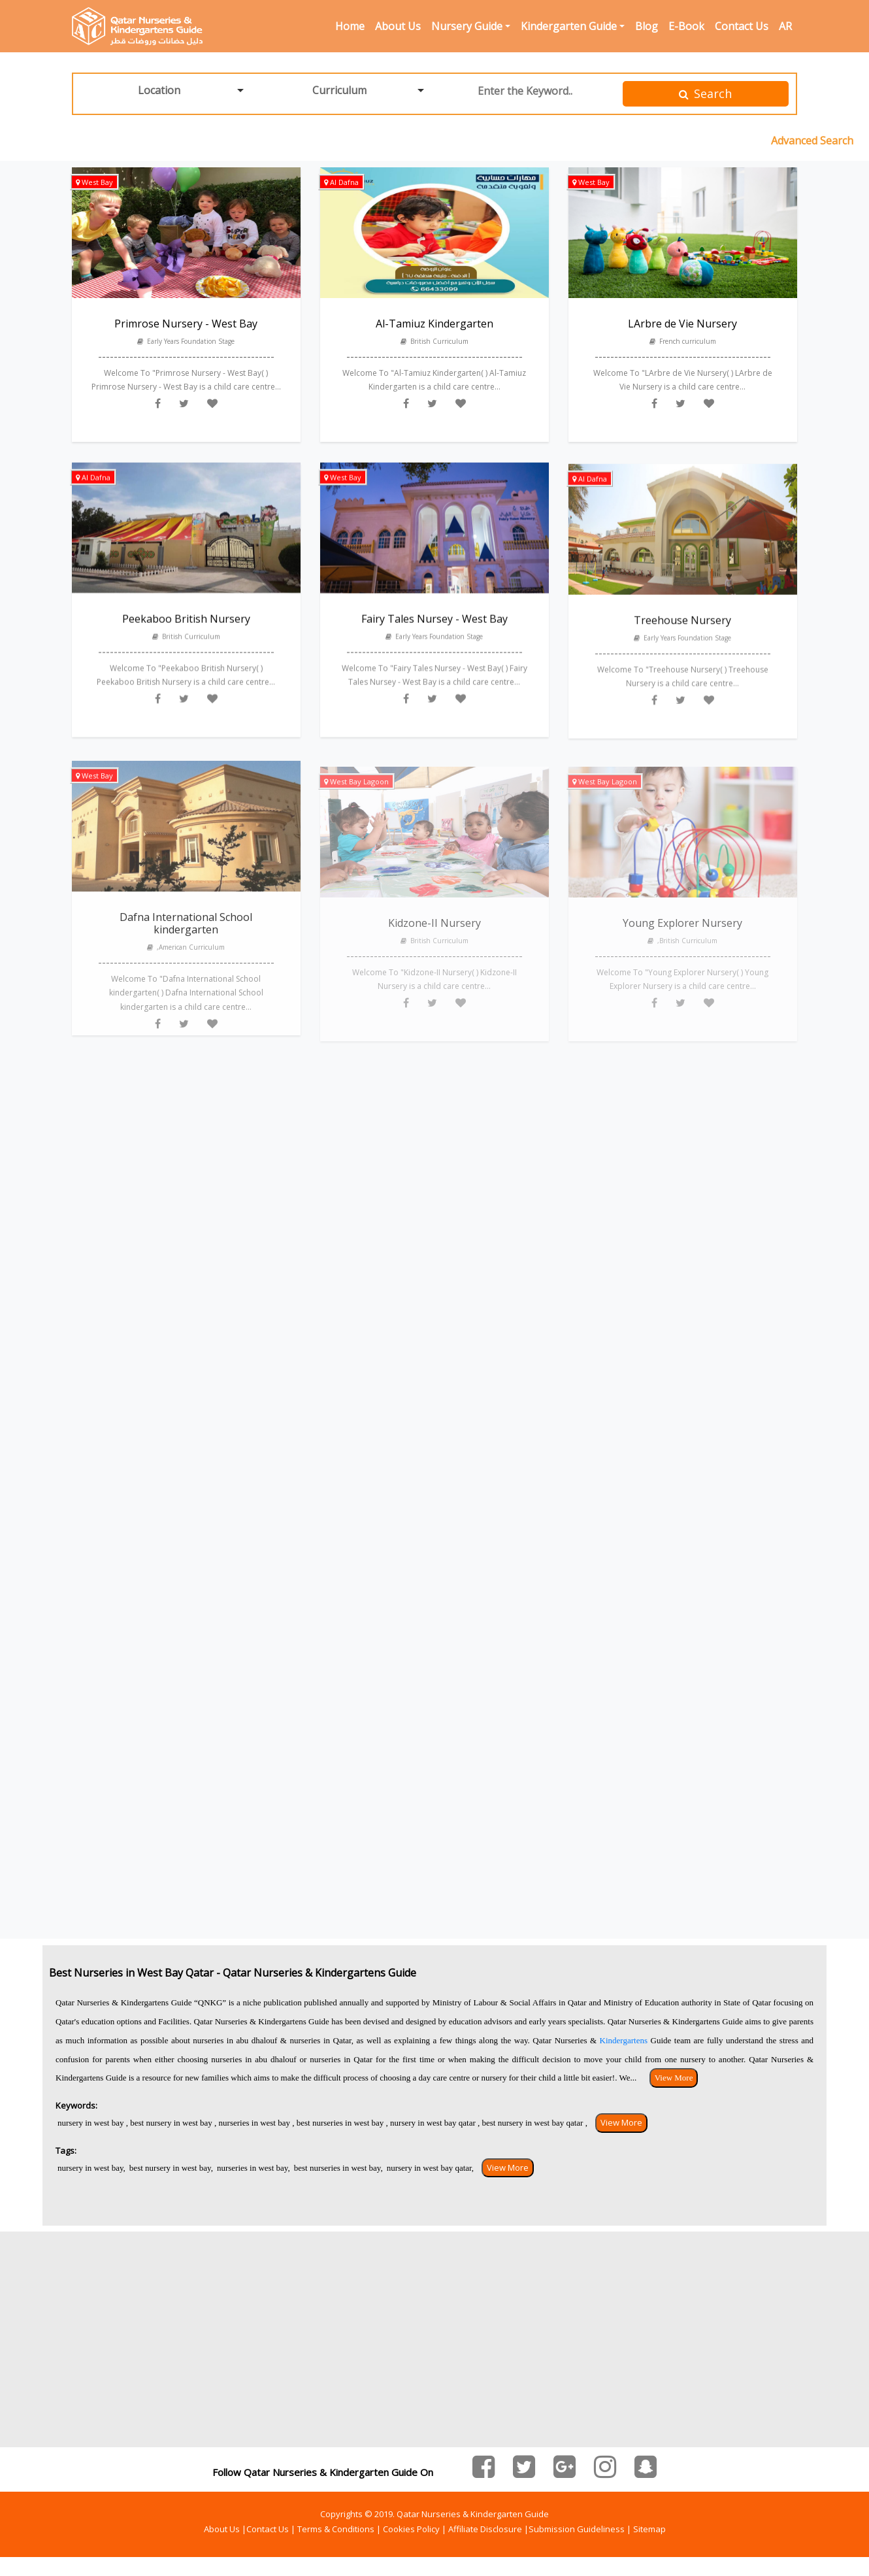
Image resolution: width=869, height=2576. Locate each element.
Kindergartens (625, 2040)
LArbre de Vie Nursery (682, 327)
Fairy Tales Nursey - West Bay (434, 634)
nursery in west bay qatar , (434, 2123)
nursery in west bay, (91, 2168)
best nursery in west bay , (172, 2123)
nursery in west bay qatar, (430, 2168)
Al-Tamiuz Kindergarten (434, 325)
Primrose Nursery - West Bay (185, 324)
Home (350, 26)
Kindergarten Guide (569, 26)
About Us (398, 26)
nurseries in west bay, (253, 2168)
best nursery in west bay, (171, 2168)
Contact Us (741, 26)
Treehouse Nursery (682, 641)
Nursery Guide (466, 26)
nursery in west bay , (92, 2123)
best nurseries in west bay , (340, 2123)
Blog (646, 26)
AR (785, 26)
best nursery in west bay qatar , (534, 2123)
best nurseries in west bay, (338, 2168)
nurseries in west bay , (255, 2123)
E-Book (686, 26)
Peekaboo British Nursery (186, 634)
